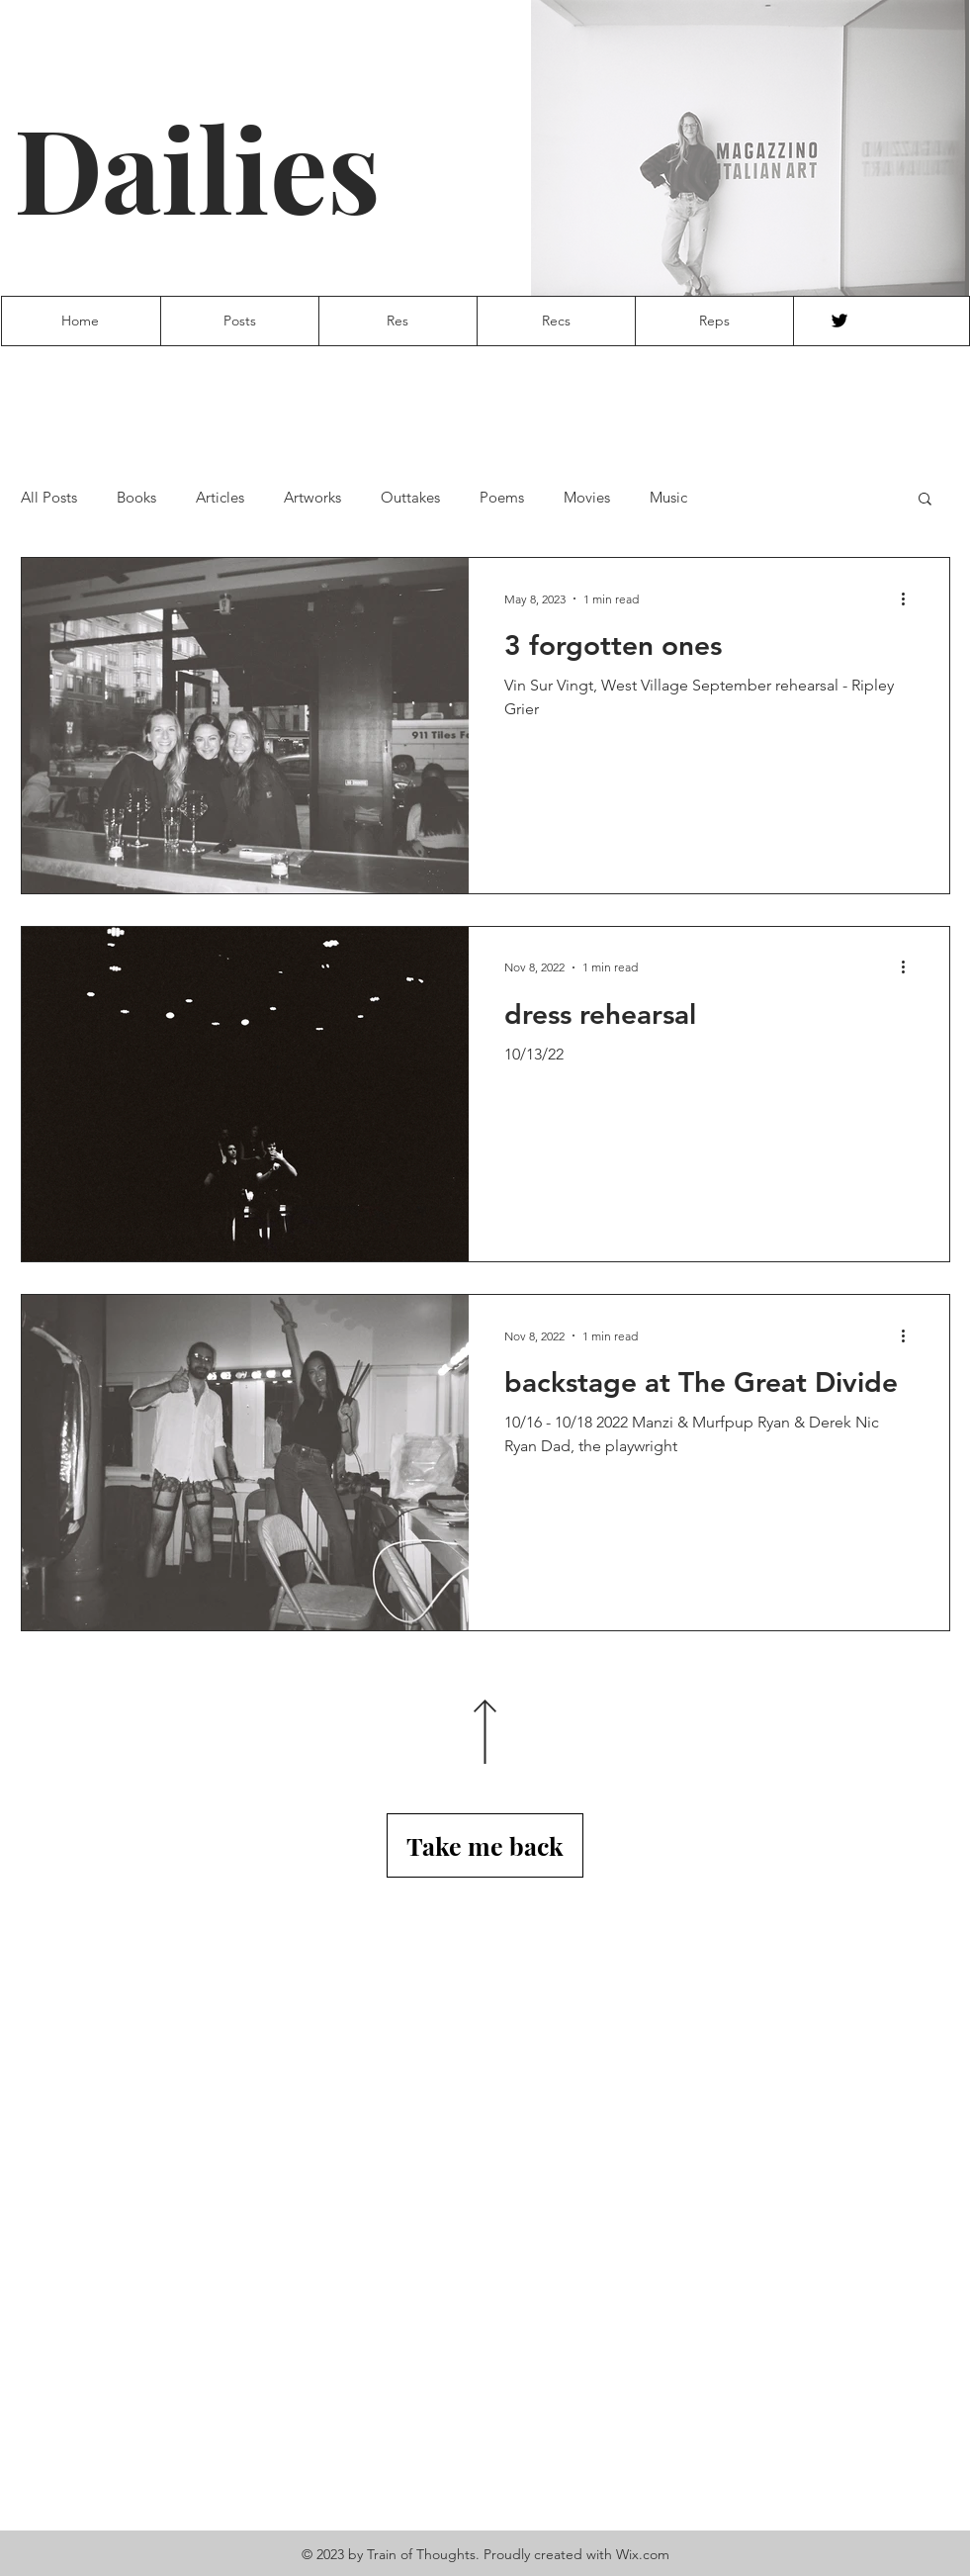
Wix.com (642, 2554)
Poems (502, 497)
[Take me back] (485, 1845)
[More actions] (911, 598)
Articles (220, 497)
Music (668, 497)
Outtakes (410, 497)
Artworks (312, 497)
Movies (587, 497)
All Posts (49, 497)
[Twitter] (839, 320)
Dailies (197, 166)
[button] (925, 500)
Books (136, 497)
